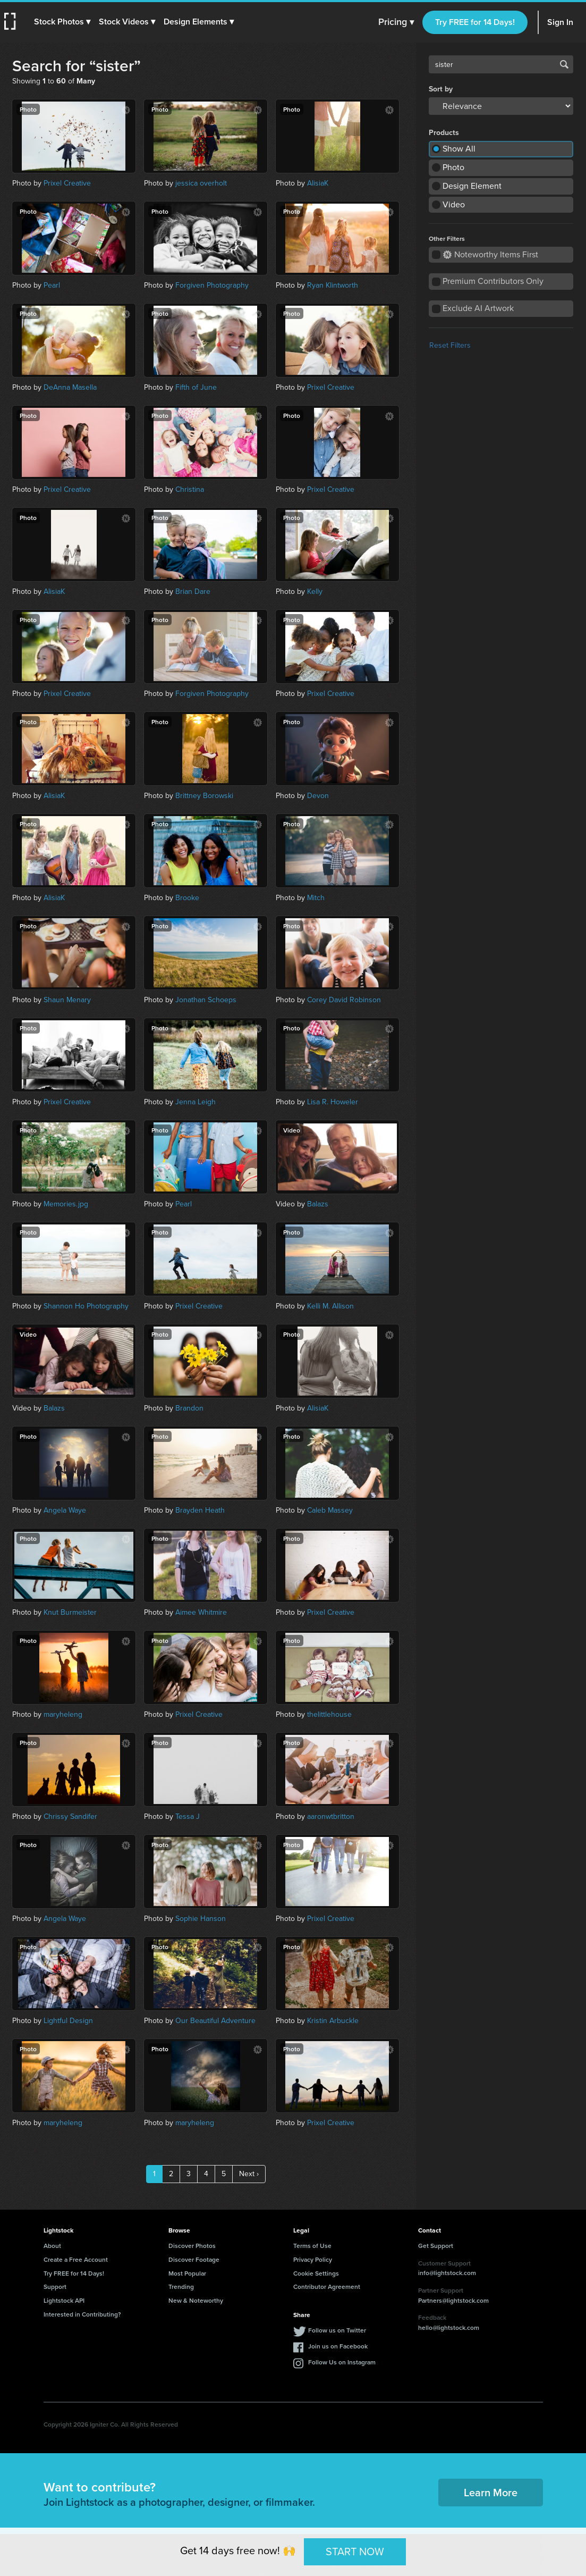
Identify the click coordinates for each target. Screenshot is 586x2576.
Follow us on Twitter (337, 2330)
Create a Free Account (76, 2259)
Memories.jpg (66, 1204)
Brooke (187, 897)
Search (564, 64)
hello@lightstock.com (448, 2327)
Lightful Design (68, 2020)
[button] (62, 21)
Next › (249, 2173)
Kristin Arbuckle (333, 2020)
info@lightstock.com (447, 2272)
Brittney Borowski (204, 795)
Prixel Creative (67, 183)
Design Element (472, 186)
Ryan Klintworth (332, 285)
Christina (189, 489)
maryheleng (63, 1714)
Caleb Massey (330, 1510)
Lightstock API (64, 2300)
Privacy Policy (312, 2259)
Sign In (560, 22)
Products (444, 133)
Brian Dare (192, 591)
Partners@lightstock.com (453, 2300)
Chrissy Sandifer (70, 1816)
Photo (453, 167)
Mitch (316, 897)
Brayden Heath (200, 1510)
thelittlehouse (329, 1714)
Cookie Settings (316, 2273)
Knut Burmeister (70, 1612)
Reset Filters (450, 345)
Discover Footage (193, 2259)
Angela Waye (65, 1510)
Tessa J (187, 1816)
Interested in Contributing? (82, 2314)
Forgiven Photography (212, 285)
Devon (318, 795)
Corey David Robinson (344, 999)
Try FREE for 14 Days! (475, 22)
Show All (459, 148)
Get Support (435, 2245)
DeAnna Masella (70, 387)
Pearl (52, 285)
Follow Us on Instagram (342, 2362)
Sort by (441, 89)
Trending (181, 2286)
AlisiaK (317, 183)
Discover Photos (192, 2245)
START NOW (355, 2552)
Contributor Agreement (326, 2286)
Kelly (314, 591)
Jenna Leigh (195, 1101)
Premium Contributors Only (493, 281)
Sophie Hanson (200, 1918)
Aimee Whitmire (201, 1612)
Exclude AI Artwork (478, 308)
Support (55, 2286)
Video (454, 204)
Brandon (189, 1408)
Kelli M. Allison (330, 1306)
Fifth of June (196, 387)
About (52, 2245)
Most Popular (187, 2273)
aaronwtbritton (330, 1816)
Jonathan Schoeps (205, 999)
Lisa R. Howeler (332, 1101)
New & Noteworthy (195, 2300)
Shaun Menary (67, 999)
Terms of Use (312, 2245)
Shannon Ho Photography (86, 1306)
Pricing (396, 22)
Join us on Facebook (338, 2346)
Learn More (490, 2492)
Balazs (317, 1204)
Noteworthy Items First (490, 254)
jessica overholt (201, 183)
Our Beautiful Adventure (215, 2020)
